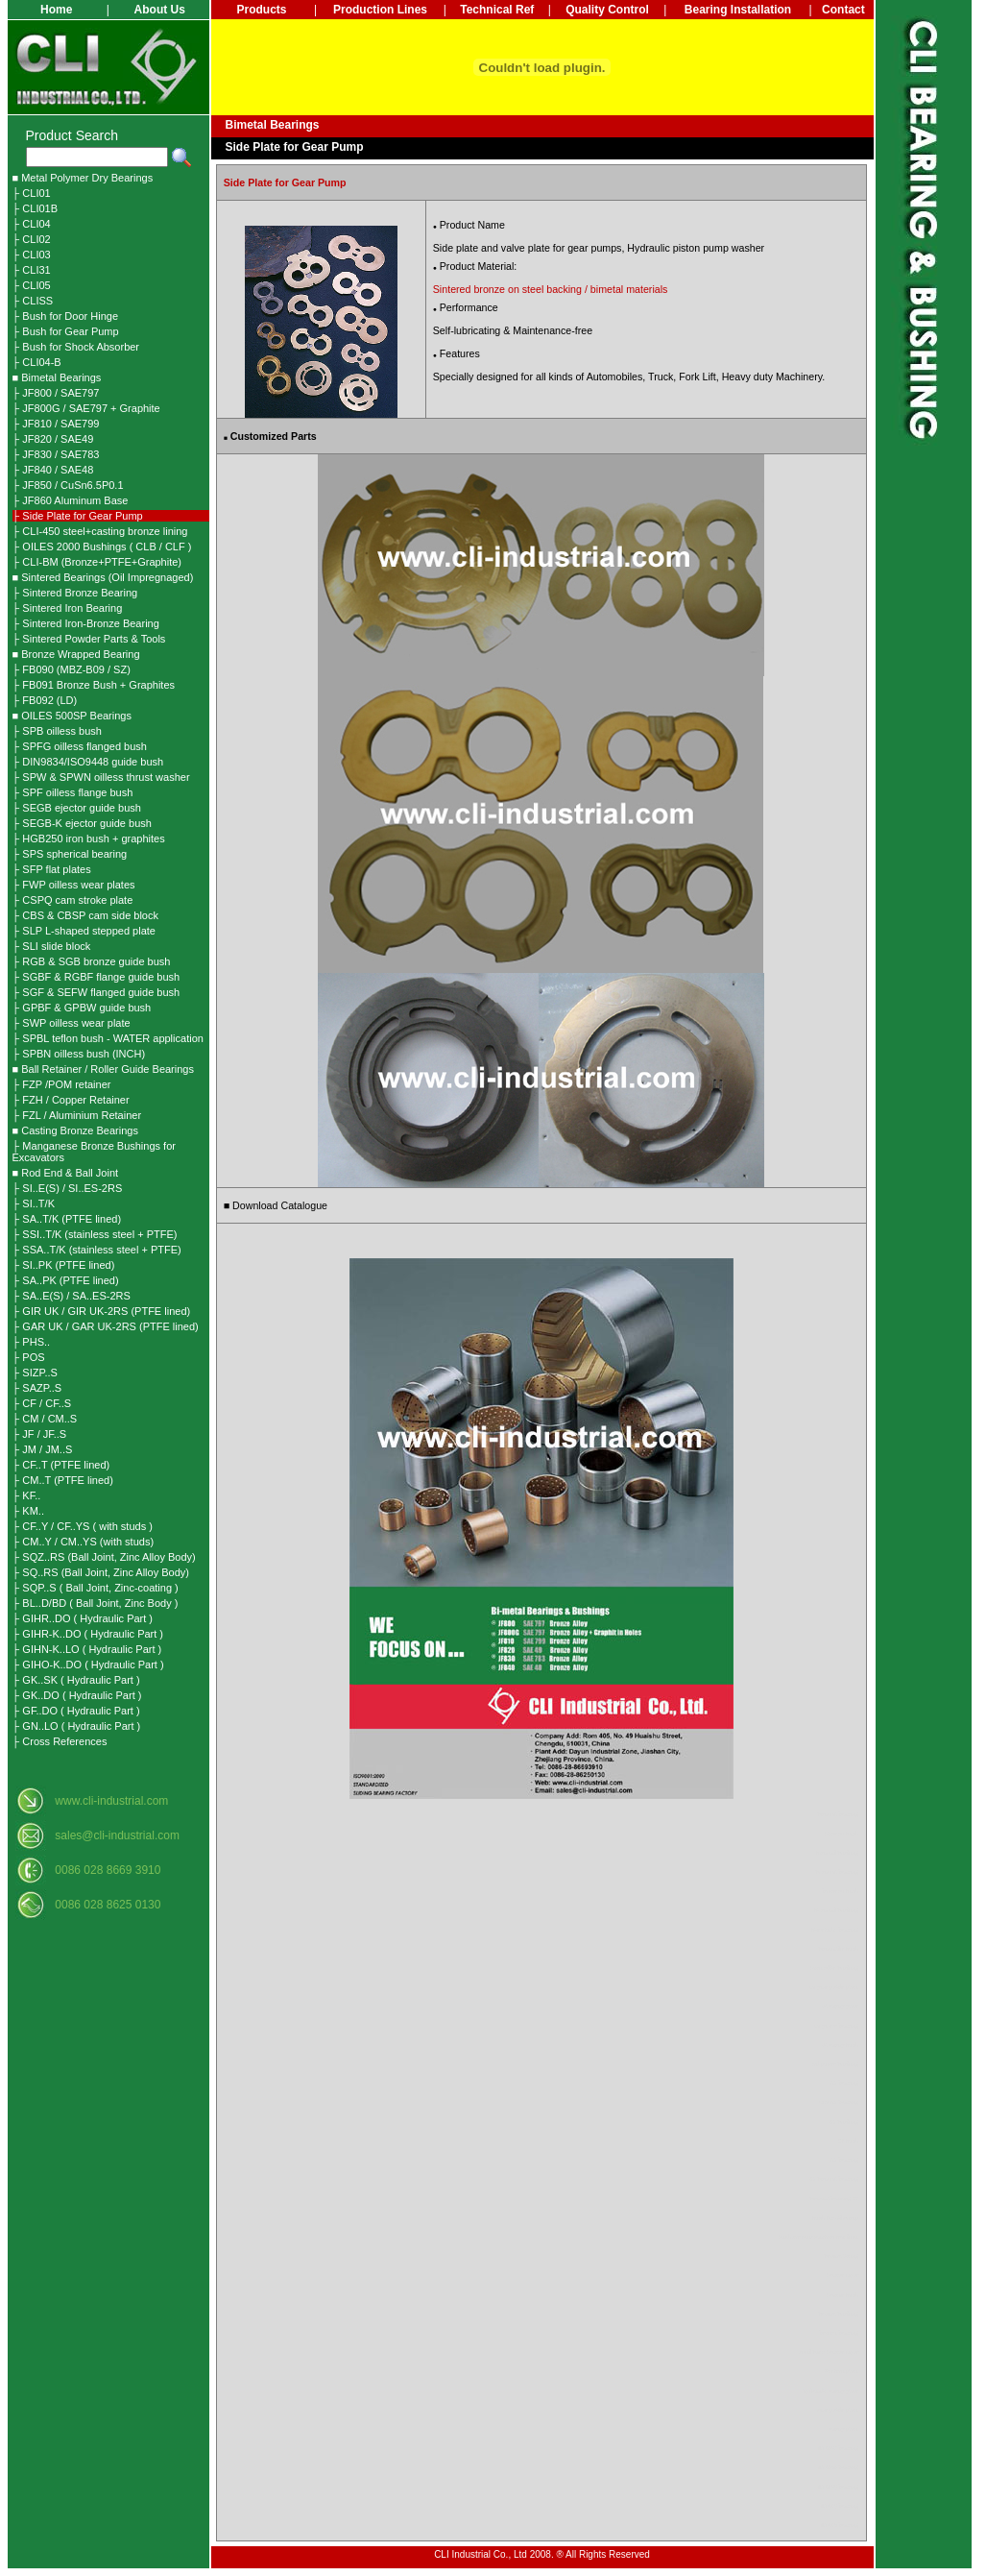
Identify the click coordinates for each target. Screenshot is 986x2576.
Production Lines (380, 9)
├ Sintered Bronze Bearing (75, 592)
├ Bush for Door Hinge (65, 316)
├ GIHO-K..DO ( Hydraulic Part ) (88, 1664)
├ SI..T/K (33, 1203)
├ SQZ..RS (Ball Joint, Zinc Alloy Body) (104, 1557)
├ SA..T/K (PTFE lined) (67, 1219)
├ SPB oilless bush (57, 731)
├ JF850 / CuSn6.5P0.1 (68, 485)
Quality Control (607, 9)
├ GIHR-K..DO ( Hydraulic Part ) (88, 1634)
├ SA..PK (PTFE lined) (65, 1280)
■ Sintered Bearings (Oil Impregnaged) (103, 577)
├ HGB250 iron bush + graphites (88, 838)
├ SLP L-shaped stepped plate (84, 930)
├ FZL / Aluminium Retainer (77, 1115)
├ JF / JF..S (39, 1434)
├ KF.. (26, 1495)
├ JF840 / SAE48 (53, 469)
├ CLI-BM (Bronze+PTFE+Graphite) (97, 562)
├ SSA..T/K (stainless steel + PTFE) (96, 1249)
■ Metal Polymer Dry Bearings (83, 177)
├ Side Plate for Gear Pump (77, 516)
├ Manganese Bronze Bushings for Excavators (94, 1151)
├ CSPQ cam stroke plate (72, 900)
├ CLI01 (31, 193)
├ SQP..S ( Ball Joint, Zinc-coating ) (95, 1587)
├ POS (28, 1357)
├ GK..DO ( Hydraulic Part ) (77, 1695)
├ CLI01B (35, 208)
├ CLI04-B (36, 362)
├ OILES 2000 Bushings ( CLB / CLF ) (102, 546)
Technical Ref (497, 9)
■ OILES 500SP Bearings (72, 715)
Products (261, 9)
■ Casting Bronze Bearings (75, 1130)
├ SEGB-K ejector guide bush (82, 823)
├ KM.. (28, 1511)
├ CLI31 (31, 270)
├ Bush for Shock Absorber (76, 346)
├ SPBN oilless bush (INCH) (79, 1053)
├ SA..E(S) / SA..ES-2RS (71, 1295)
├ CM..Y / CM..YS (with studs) (83, 1541)
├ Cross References (60, 1741)
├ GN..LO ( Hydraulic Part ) (76, 1726)
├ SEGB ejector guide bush (76, 808)
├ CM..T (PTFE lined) (62, 1480)
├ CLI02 (31, 239)
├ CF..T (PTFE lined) (61, 1464)
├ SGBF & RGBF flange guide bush (96, 977)
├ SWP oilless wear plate (71, 1023)
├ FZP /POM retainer (61, 1084)
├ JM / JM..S (42, 1449)
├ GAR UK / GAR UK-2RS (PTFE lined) (105, 1326)
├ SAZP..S (37, 1388)
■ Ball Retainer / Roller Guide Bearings (103, 1069)
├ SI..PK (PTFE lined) (63, 1265)
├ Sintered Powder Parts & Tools (89, 638)
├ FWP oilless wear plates (73, 884)
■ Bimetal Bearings (57, 377)
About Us (159, 9)
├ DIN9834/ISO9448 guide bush (88, 761)
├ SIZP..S (35, 1372)
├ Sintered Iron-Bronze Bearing (85, 623)
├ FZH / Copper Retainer (71, 1100)
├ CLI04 (31, 224)
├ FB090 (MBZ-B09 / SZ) (71, 669)
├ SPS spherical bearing (70, 854)
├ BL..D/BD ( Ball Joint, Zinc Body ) (95, 1603)
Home (56, 9)
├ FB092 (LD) (45, 700)
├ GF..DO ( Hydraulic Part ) (76, 1710)
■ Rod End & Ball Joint (65, 1173)
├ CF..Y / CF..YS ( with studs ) (82, 1526)
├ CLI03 (31, 254)
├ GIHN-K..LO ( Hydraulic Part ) (87, 1649)
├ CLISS (33, 300)
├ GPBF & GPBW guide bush (82, 1007)
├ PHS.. (31, 1342)
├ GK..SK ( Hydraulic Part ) (76, 1680)
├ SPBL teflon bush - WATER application (108, 1038)
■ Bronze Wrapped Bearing (76, 654)
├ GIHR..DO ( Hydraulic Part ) (83, 1618)
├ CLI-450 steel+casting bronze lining (100, 531)
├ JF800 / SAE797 (56, 393)
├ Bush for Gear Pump (65, 331)
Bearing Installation (738, 9)
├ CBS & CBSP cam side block (85, 915)
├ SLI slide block (51, 946)
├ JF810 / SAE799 (56, 423)
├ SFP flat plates (51, 869)
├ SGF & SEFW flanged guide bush (96, 992)
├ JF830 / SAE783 (56, 454)
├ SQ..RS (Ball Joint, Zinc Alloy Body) (100, 1572)
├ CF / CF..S (42, 1403)
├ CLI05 (31, 285)
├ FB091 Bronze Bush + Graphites (94, 685)
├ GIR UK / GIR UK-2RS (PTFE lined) (101, 1311)
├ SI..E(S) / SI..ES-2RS (67, 1188)
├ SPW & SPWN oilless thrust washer (101, 777)
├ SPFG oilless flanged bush (79, 746)
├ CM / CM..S (45, 1418)
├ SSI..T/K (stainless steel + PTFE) (95, 1234)
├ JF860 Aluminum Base (70, 500)
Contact (843, 9)
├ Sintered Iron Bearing (67, 608)
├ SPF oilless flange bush (72, 792)
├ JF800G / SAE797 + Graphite (86, 408)
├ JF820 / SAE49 (53, 439)
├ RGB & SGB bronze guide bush (91, 961)
